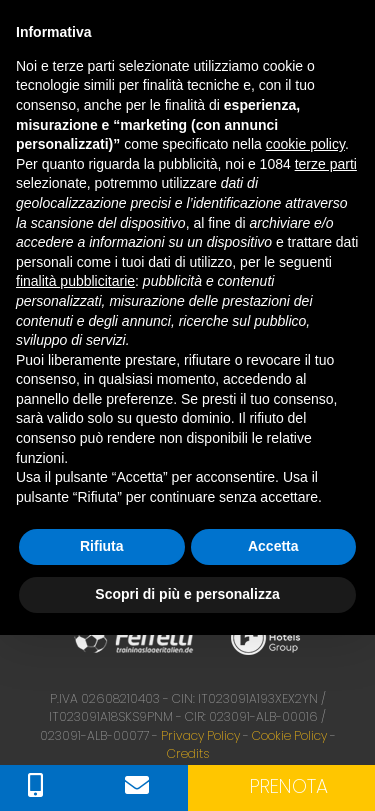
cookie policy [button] (305, 144)
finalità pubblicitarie (75, 281)
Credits (188, 753)
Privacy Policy (200, 735)
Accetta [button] (273, 546)
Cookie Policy (289, 735)
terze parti (326, 164)
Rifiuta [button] (102, 546)
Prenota (289, 786)
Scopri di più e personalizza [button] (187, 594)
